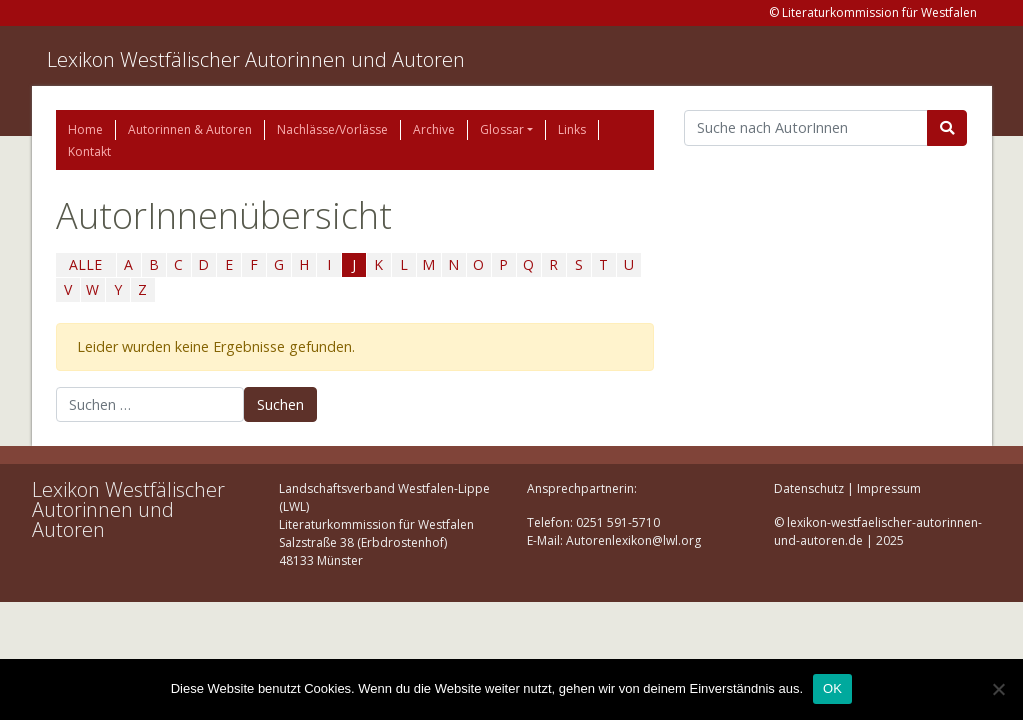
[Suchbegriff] (806, 128)
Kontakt (89, 151)
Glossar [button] (502, 129)
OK (832, 688)
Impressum (889, 488)
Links (572, 129)
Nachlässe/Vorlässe (332, 129)
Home (85, 129)
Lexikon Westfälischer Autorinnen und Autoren (256, 59)
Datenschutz (809, 488)
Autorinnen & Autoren (190, 129)
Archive (434, 129)
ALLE (85, 264)
